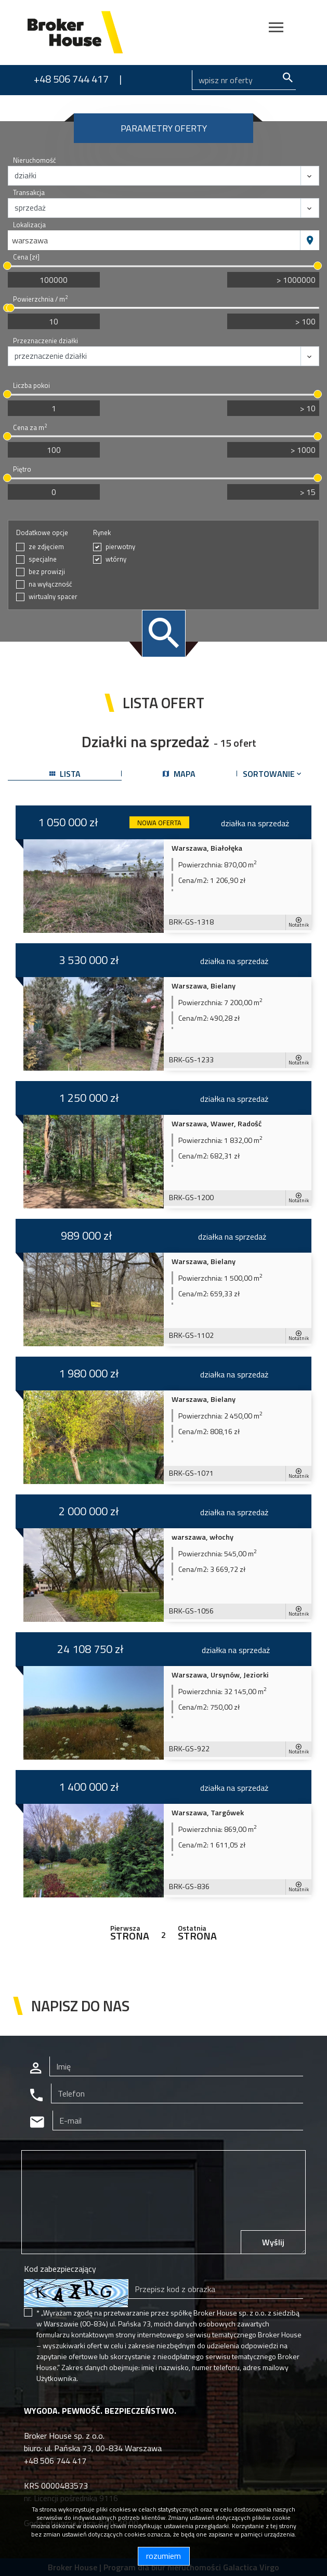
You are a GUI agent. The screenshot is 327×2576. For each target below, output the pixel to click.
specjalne (43, 559)
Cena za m (30, 428)
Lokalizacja (29, 225)
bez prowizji (47, 572)
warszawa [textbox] (30, 240)
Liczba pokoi (31, 386)
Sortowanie (273, 773)
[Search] (244, 80)
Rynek (102, 533)
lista (65, 773)
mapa (179, 773)
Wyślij (273, 2242)
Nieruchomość (34, 160)
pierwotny (120, 547)
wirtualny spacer (53, 597)
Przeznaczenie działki (45, 341)
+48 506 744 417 (71, 79)
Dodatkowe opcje (42, 533)
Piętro (22, 469)
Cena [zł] (26, 257)
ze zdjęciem (46, 547)
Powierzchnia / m (40, 299)
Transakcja (29, 193)
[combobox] (154, 240)
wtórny (116, 559)
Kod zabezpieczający (60, 2268)
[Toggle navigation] (276, 29)
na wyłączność (50, 584)
